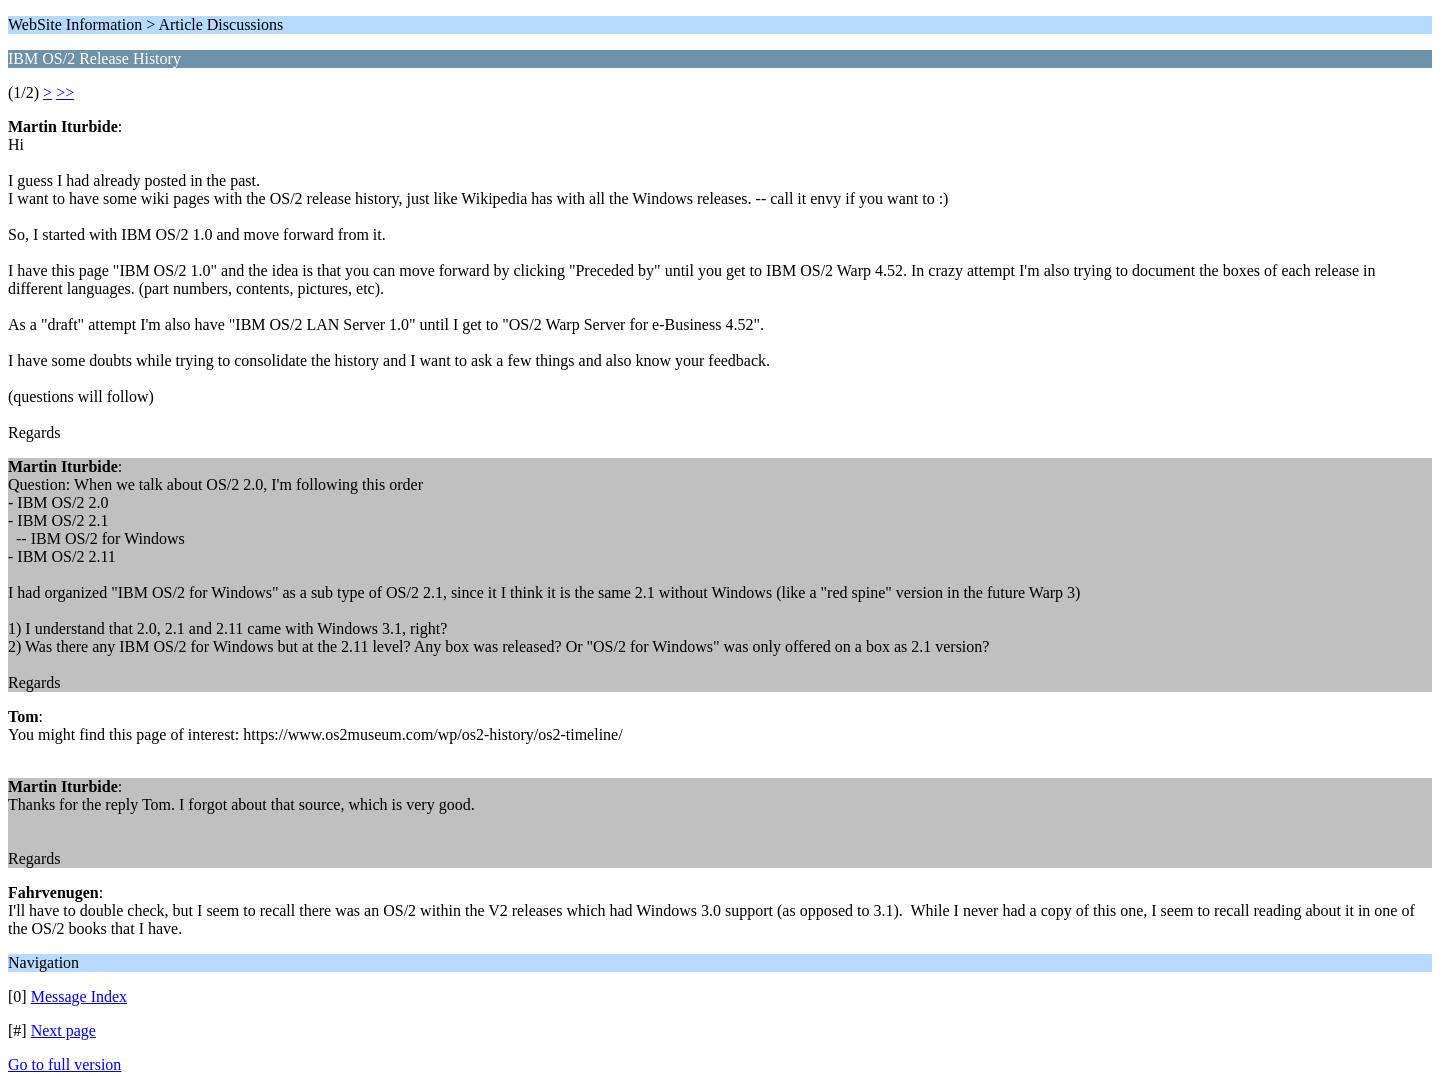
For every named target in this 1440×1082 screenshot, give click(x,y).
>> (65, 92)
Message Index (79, 996)
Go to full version (64, 1064)
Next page (63, 1030)
